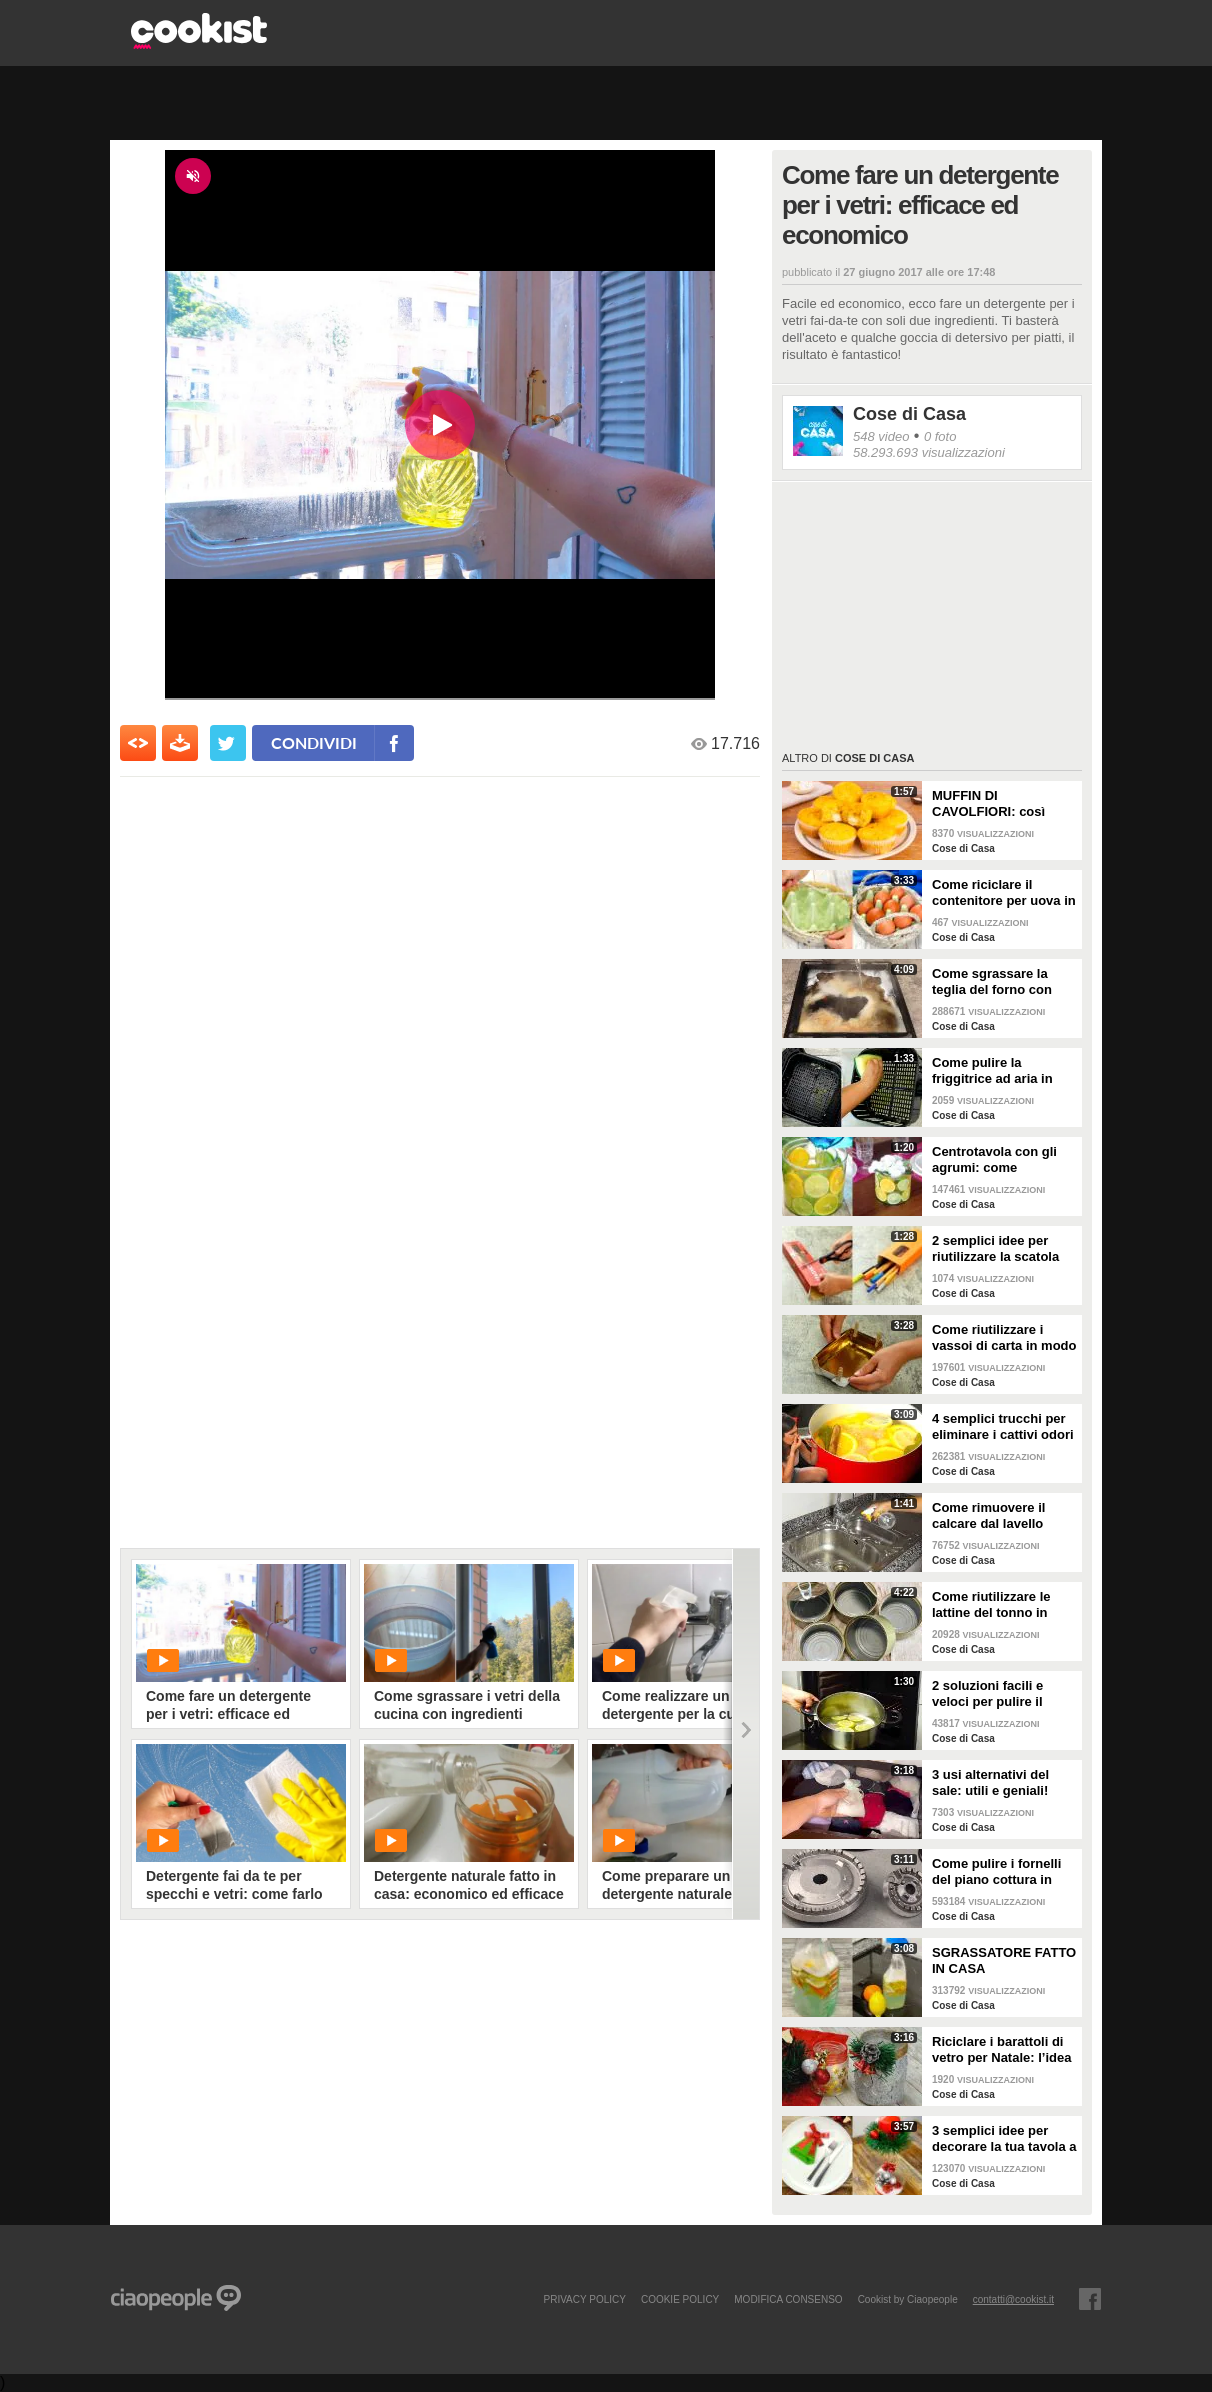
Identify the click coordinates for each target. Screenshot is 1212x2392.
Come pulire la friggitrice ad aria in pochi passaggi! (992, 1071)
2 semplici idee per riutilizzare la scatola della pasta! (995, 1249)
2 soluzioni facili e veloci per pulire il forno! (987, 1694)
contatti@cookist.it (1013, 2299)
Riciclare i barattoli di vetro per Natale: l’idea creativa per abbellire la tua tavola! (1004, 2050)
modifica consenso (788, 2299)
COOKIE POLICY (680, 2299)
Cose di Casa (909, 414)
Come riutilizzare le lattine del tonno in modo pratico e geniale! (991, 1605)
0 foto (940, 436)
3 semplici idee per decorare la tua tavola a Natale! (1004, 2139)
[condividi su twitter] (228, 743)
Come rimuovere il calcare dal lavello (988, 1515)
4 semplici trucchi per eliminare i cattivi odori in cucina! (1003, 1427)
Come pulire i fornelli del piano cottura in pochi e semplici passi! (1003, 1872)
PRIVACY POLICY (584, 2299)
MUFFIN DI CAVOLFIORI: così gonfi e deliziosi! (988, 804)
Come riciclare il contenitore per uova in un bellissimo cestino (1004, 893)
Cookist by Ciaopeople (908, 2299)
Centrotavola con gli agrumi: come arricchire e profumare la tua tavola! (1001, 1160)
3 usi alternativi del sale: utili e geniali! (990, 1782)
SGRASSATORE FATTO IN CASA (1004, 1960)
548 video (881, 436)
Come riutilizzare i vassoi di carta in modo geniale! (1004, 1338)
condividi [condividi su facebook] (314, 742)
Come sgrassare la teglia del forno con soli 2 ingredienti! (992, 982)
